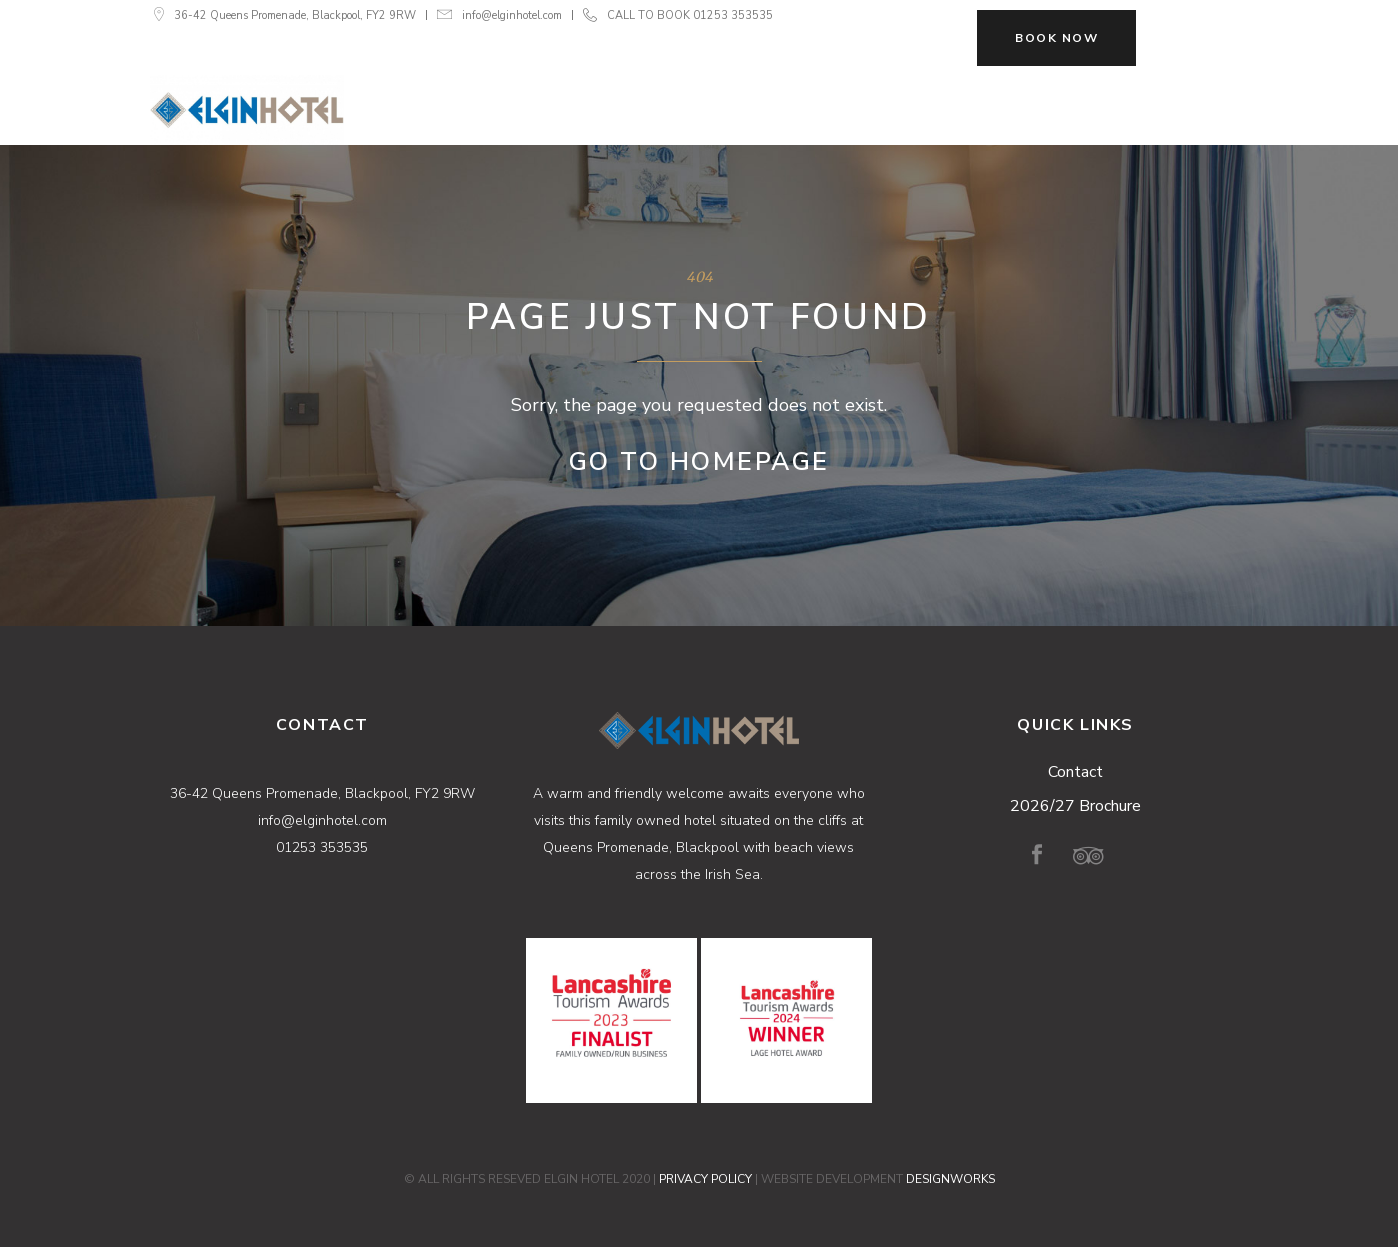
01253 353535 (733, 15)
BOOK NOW (1056, 38)
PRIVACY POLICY (705, 1179)
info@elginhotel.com (512, 15)
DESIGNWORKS (950, 1179)
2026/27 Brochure (1075, 806)
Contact (1075, 772)
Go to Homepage (699, 462)
